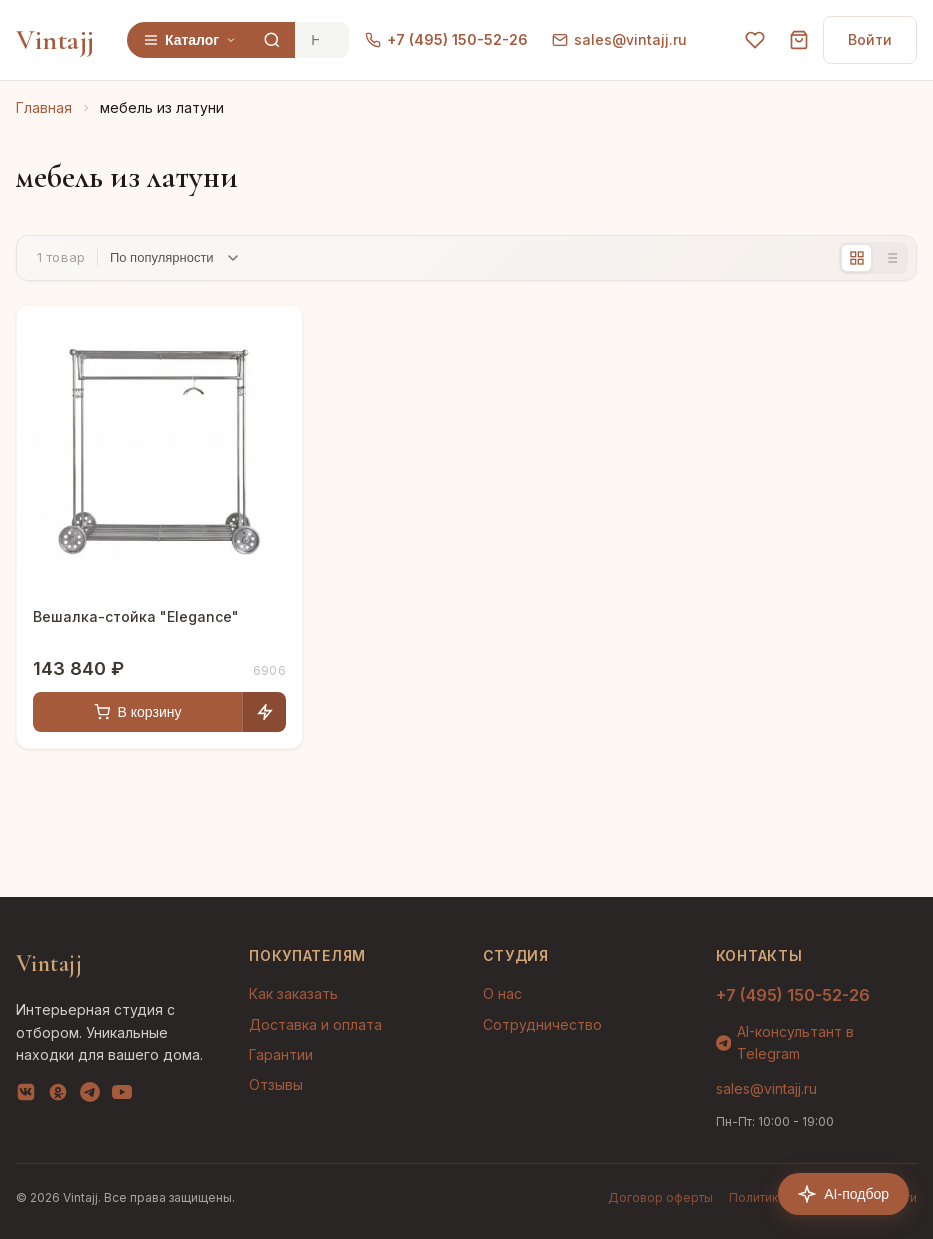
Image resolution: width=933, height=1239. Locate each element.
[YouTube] (122, 1096)
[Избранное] (755, 40)
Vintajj (55, 40)
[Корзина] (799, 40)
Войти (870, 39)
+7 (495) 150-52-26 (446, 39)
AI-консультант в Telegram (785, 1042)
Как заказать (293, 993)
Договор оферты (660, 1197)
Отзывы (276, 1084)
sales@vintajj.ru (619, 39)
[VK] (26, 1096)
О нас (502, 993)
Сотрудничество (542, 1024)
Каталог (190, 40)
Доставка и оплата (315, 1024)
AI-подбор (843, 1194)
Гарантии (281, 1054)
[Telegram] (90, 1096)
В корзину (138, 712)
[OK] (58, 1096)
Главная (44, 107)
